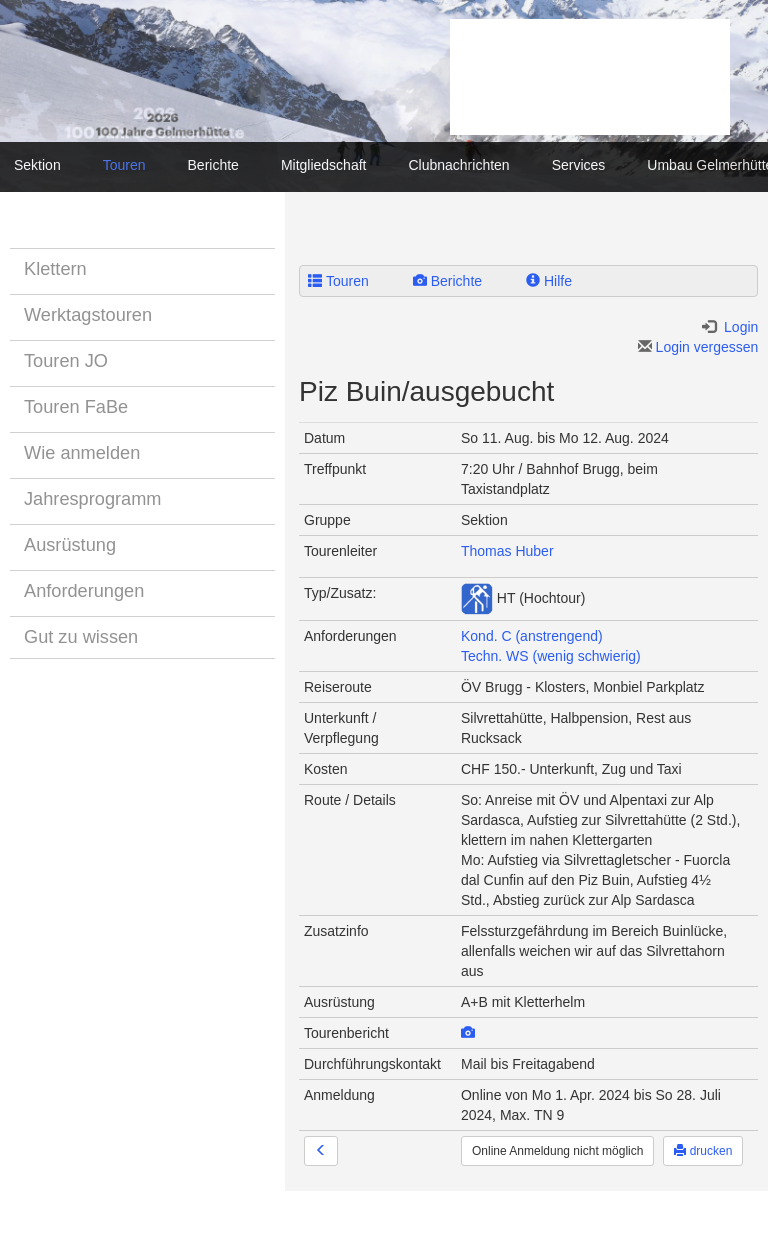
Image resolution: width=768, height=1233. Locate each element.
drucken (703, 1151)
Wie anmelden (82, 453)
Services (579, 165)
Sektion (37, 165)
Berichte (213, 165)
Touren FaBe (76, 407)
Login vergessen (698, 347)
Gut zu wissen (81, 637)
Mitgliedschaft (324, 165)
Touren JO (66, 361)
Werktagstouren (88, 315)
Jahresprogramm (92, 499)
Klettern (55, 269)
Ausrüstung (70, 545)
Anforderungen (84, 591)
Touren (124, 165)
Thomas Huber (507, 551)
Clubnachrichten (458, 165)
